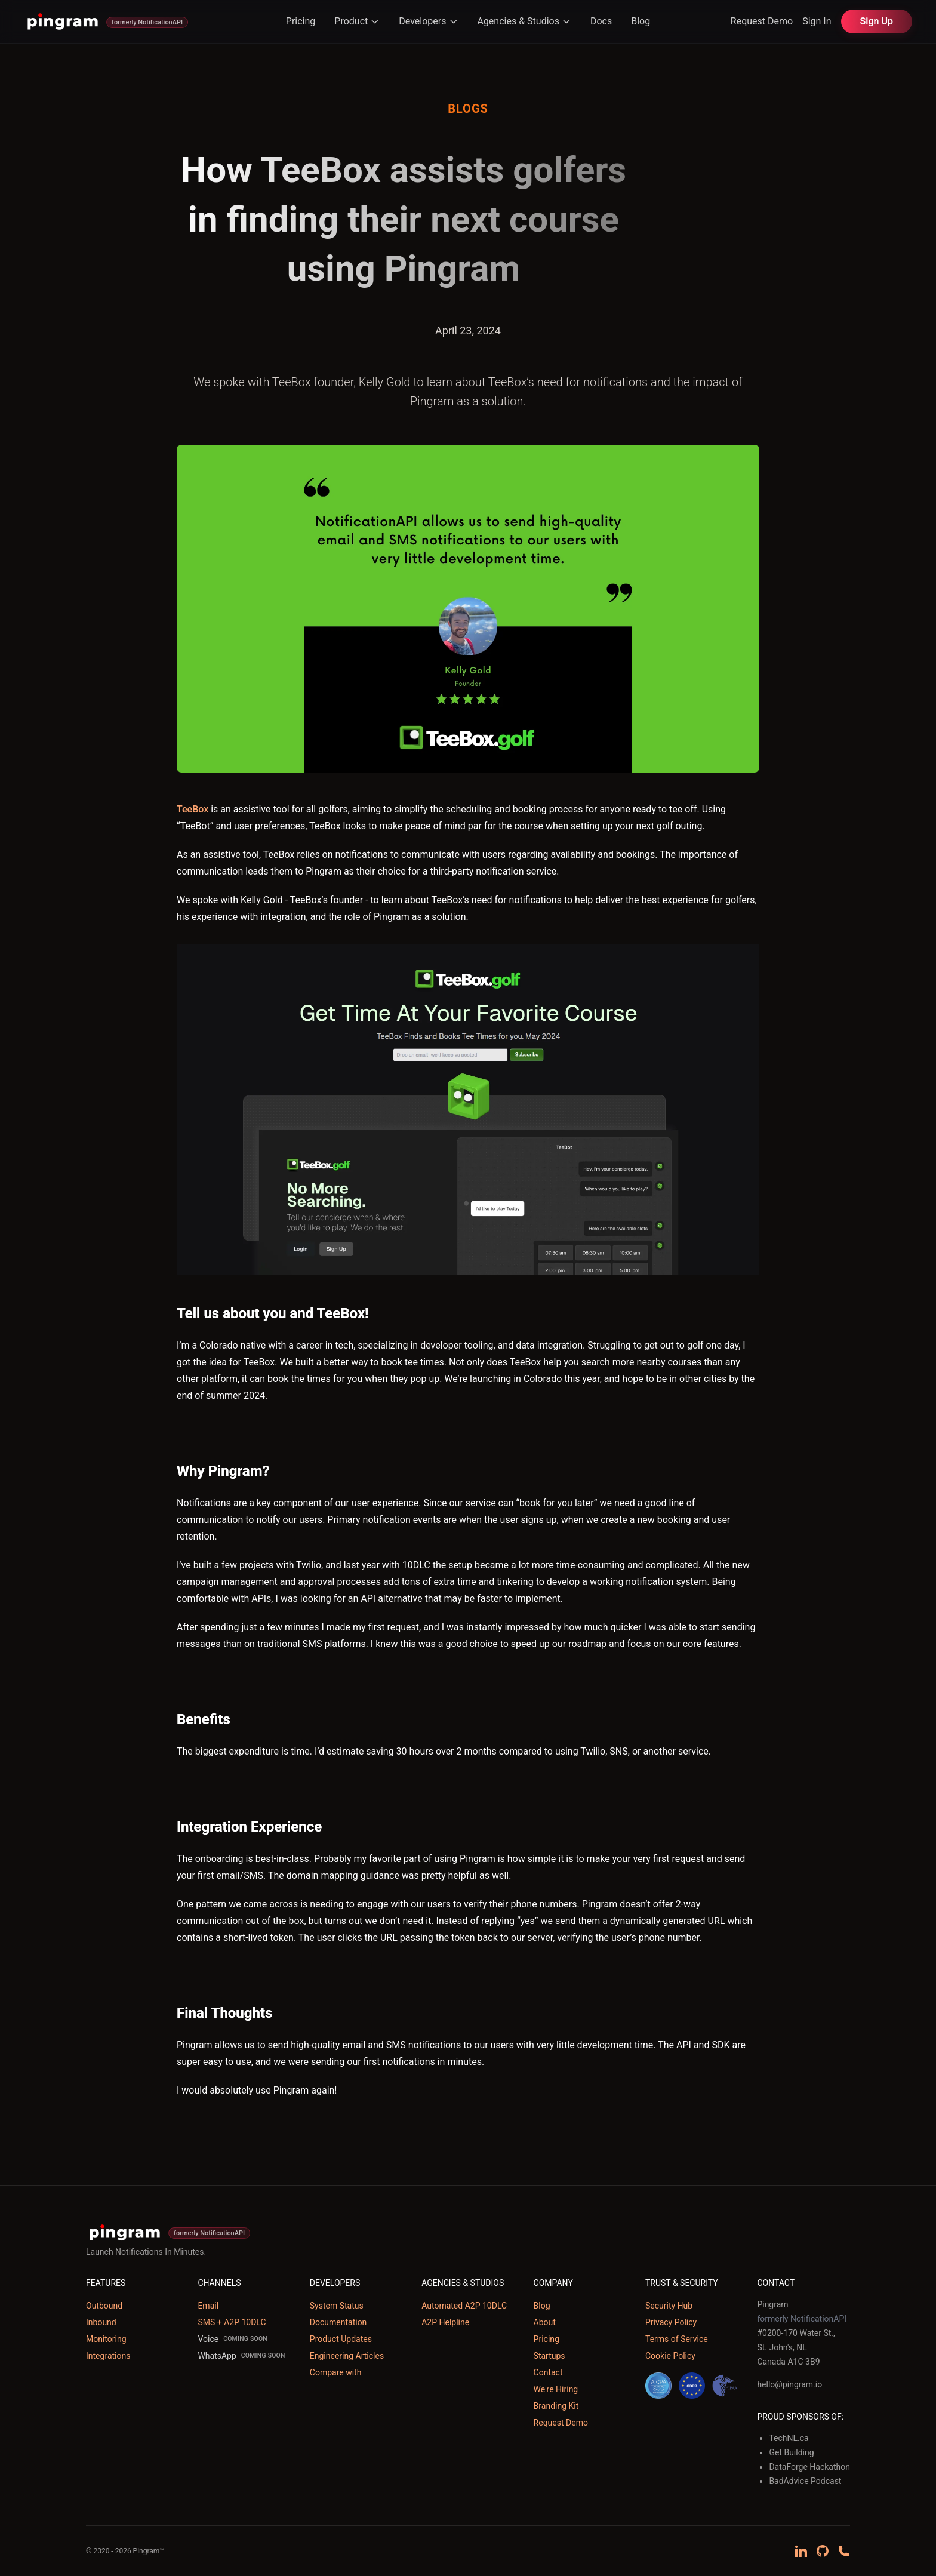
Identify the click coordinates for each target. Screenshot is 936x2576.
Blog (640, 21)
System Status (337, 2305)
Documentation (338, 2322)
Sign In (816, 21)
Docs (601, 21)
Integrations (108, 2355)
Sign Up (876, 21)
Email (208, 2305)
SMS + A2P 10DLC (232, 2322)
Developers (428, 21)
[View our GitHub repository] (823, 2551)
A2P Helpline (445, 2322)
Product (357, 21)
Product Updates (341, 2339)
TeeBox (192, 809)
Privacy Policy (671, 2322)
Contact (548, 2372)
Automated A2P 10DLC (464, 2305)
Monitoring (106, 2339)
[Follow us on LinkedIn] (801, 2551)
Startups (549, 2355)
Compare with (336, 2372)
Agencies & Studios (524, 21)
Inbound (101, 2322)
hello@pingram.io (789, 2384)
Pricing (301, 21)
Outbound (104, 2305)
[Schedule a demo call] (844, 2551)
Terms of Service (676, 2339)
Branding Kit (556, 2406)
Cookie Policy (670, 2355)
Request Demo (762, 21)
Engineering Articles (347, 2355)
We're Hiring (556, 2389)
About (545, 2322)
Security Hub (668, 2305)
